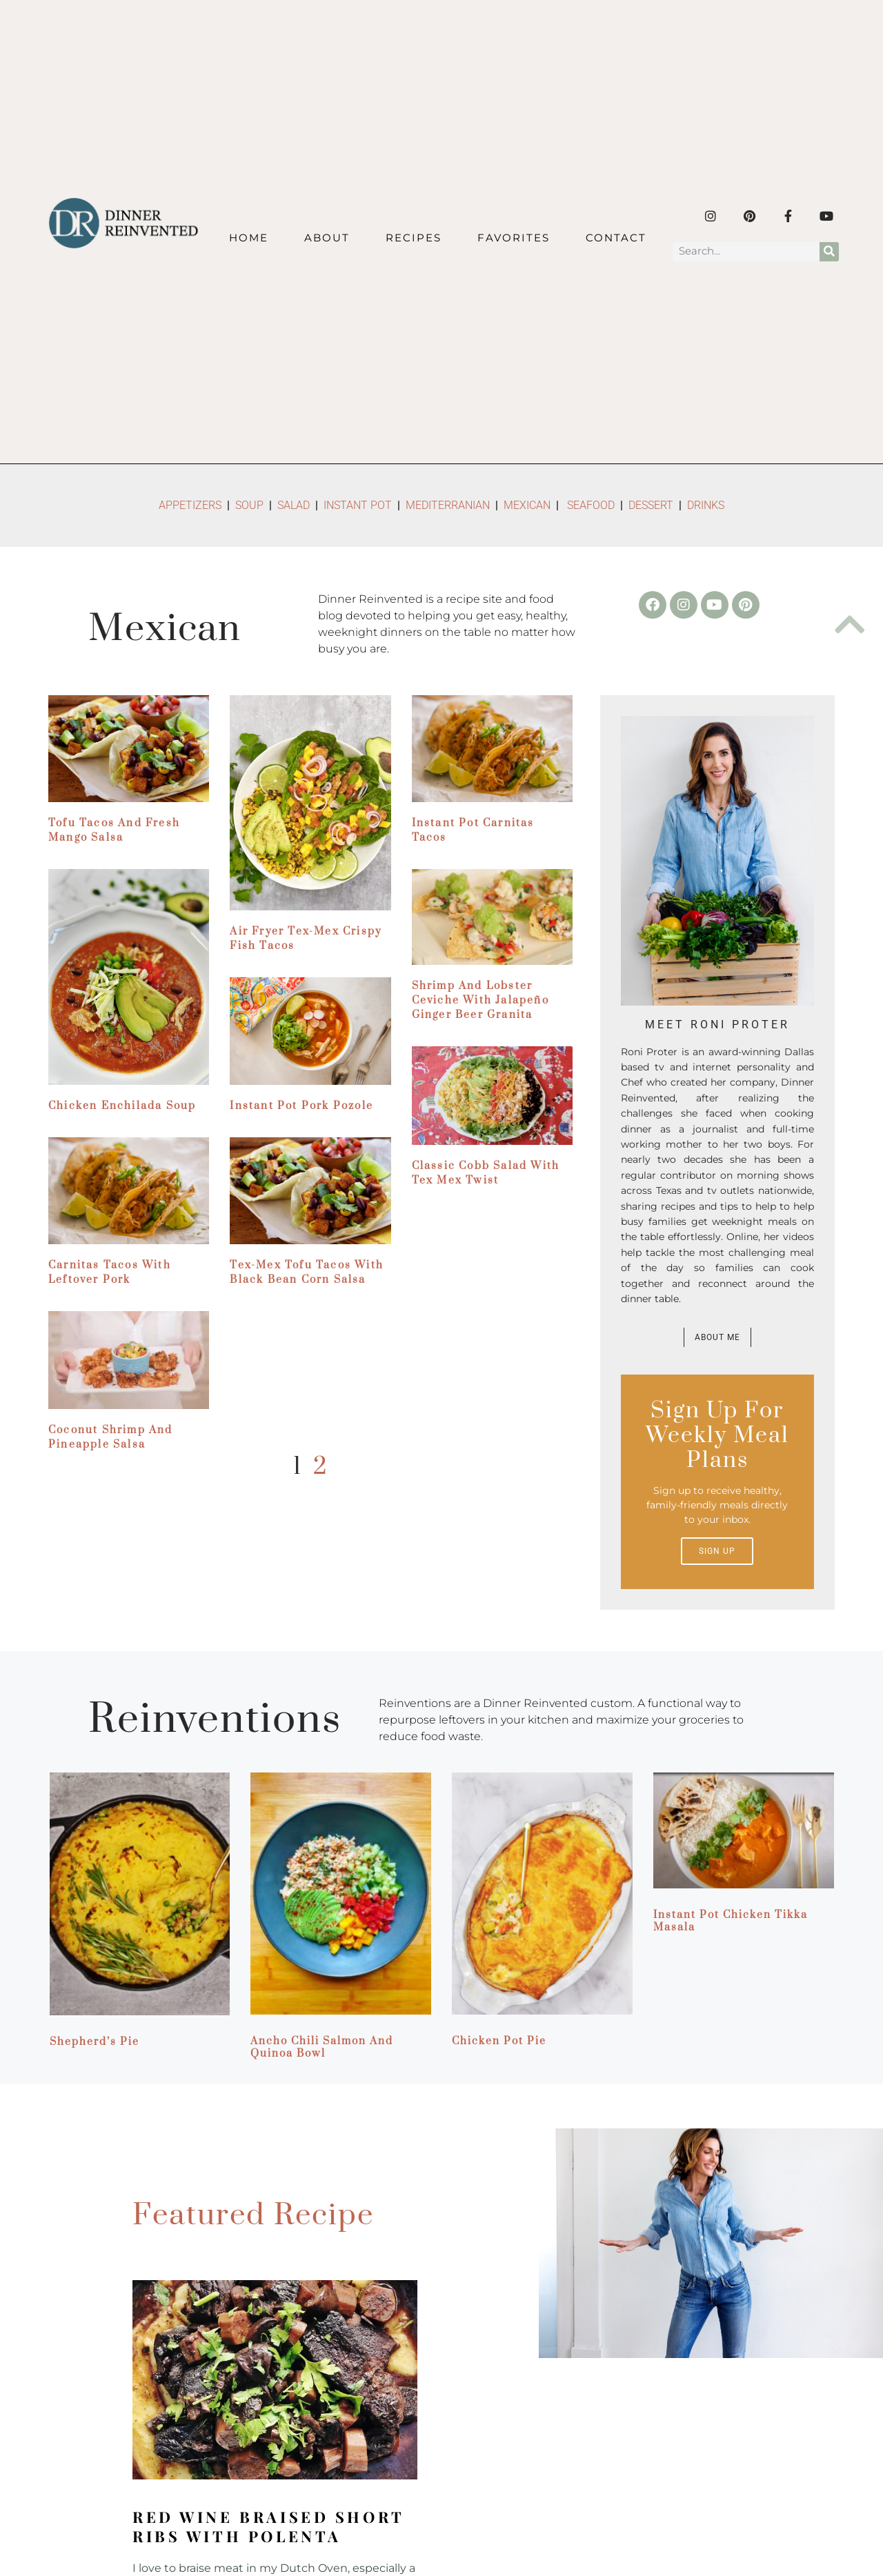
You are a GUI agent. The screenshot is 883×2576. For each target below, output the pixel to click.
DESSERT (650, 505)
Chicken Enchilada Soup (122, 1105)
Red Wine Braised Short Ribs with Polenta (268, 2526)
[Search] (829, 251)
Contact (616, 237)
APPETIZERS (190, 505)
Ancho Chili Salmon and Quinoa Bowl (321, 2047)
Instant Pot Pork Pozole (301, 1105)
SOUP (249, 505)
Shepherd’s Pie (94, 2041)
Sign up (717, 1551)
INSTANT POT (358, 505)
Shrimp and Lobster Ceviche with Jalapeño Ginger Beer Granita (480, 1000)
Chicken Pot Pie (499, 2041)
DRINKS (705, 505)
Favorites (513, 237)
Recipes (414, 237)
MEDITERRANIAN (449, 505)
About (327, 237)
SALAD (293, 505)
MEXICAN (527, 505)
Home (248, 237)
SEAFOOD (591, 505)
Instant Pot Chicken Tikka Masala (730, 1921)
